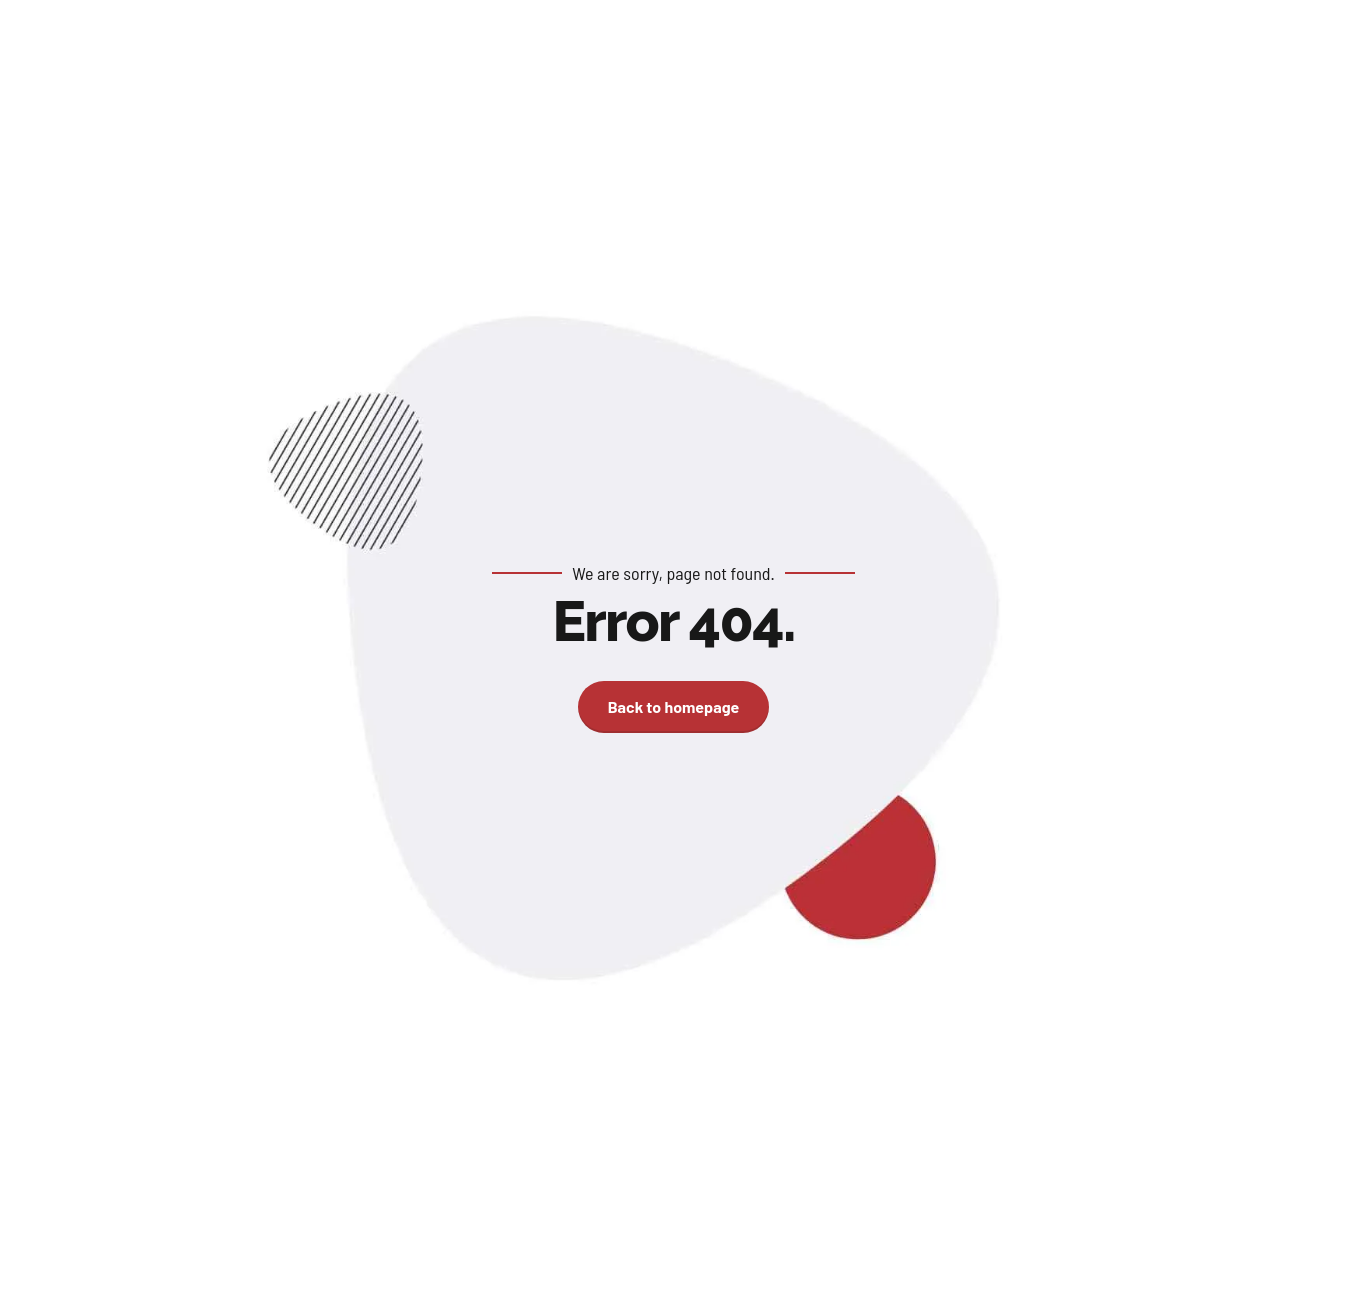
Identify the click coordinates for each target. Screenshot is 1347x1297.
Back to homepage (674, 706)
